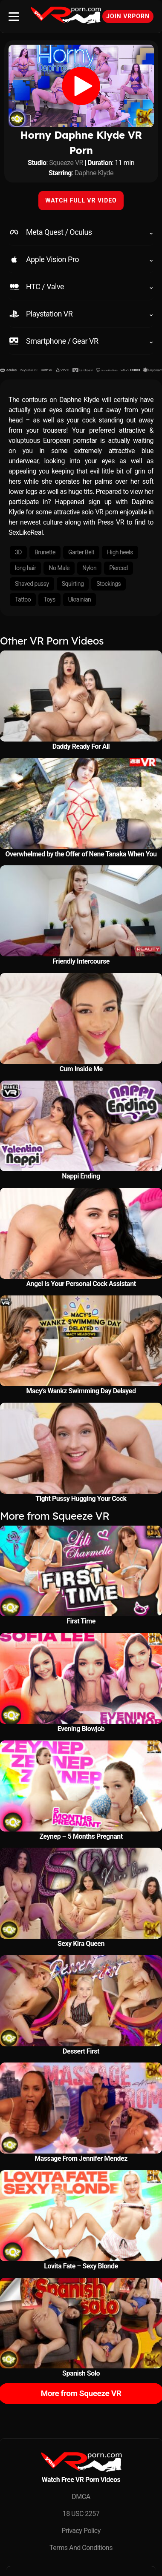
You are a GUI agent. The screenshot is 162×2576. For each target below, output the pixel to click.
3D (18, 552)
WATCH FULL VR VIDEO (81, 200)
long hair (25, 568)
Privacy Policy (81, 2531)
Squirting (73, 583)
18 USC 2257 (81, 2514)
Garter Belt (81, 552)
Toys (49, 599)
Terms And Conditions (81, 2548)
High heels (120, 552)
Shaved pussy (32, 583)
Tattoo (23, 599)
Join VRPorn (128, 16)
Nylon (89, 568)
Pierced (118, 568)
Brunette (45, 552)
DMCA (81, 2497)
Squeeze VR (66, 163)
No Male (59, 568)
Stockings (108, 583)
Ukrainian (79, 599)
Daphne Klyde (94, 173)
